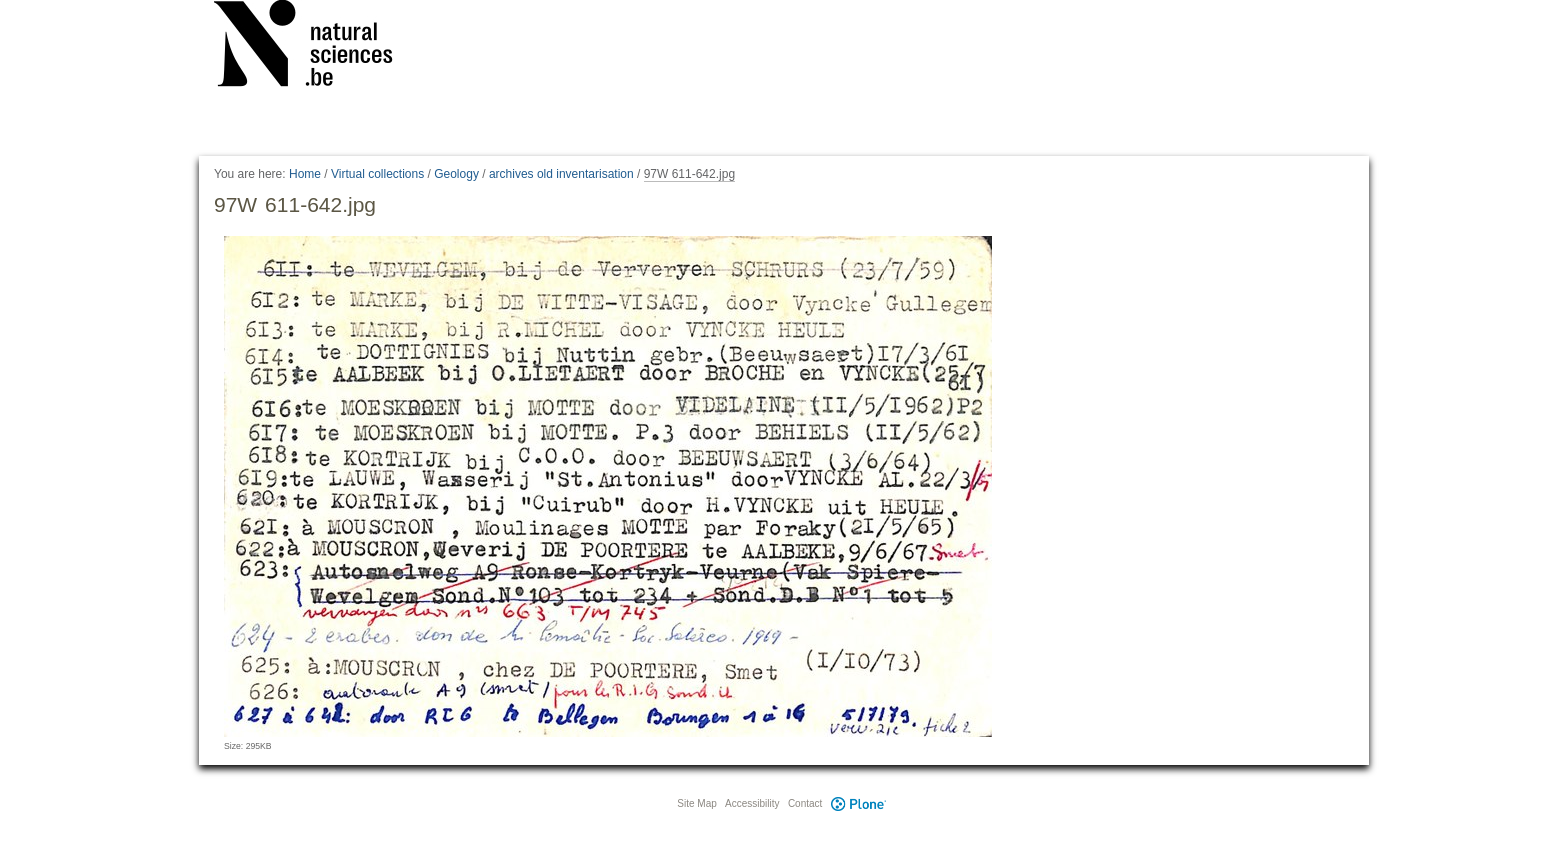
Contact (805, 803)
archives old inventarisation (561, 174)
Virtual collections (377, 174)
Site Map (696, 803)
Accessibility (752, 803)
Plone (858, 803)
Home (305, 174)
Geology (456, 174)
